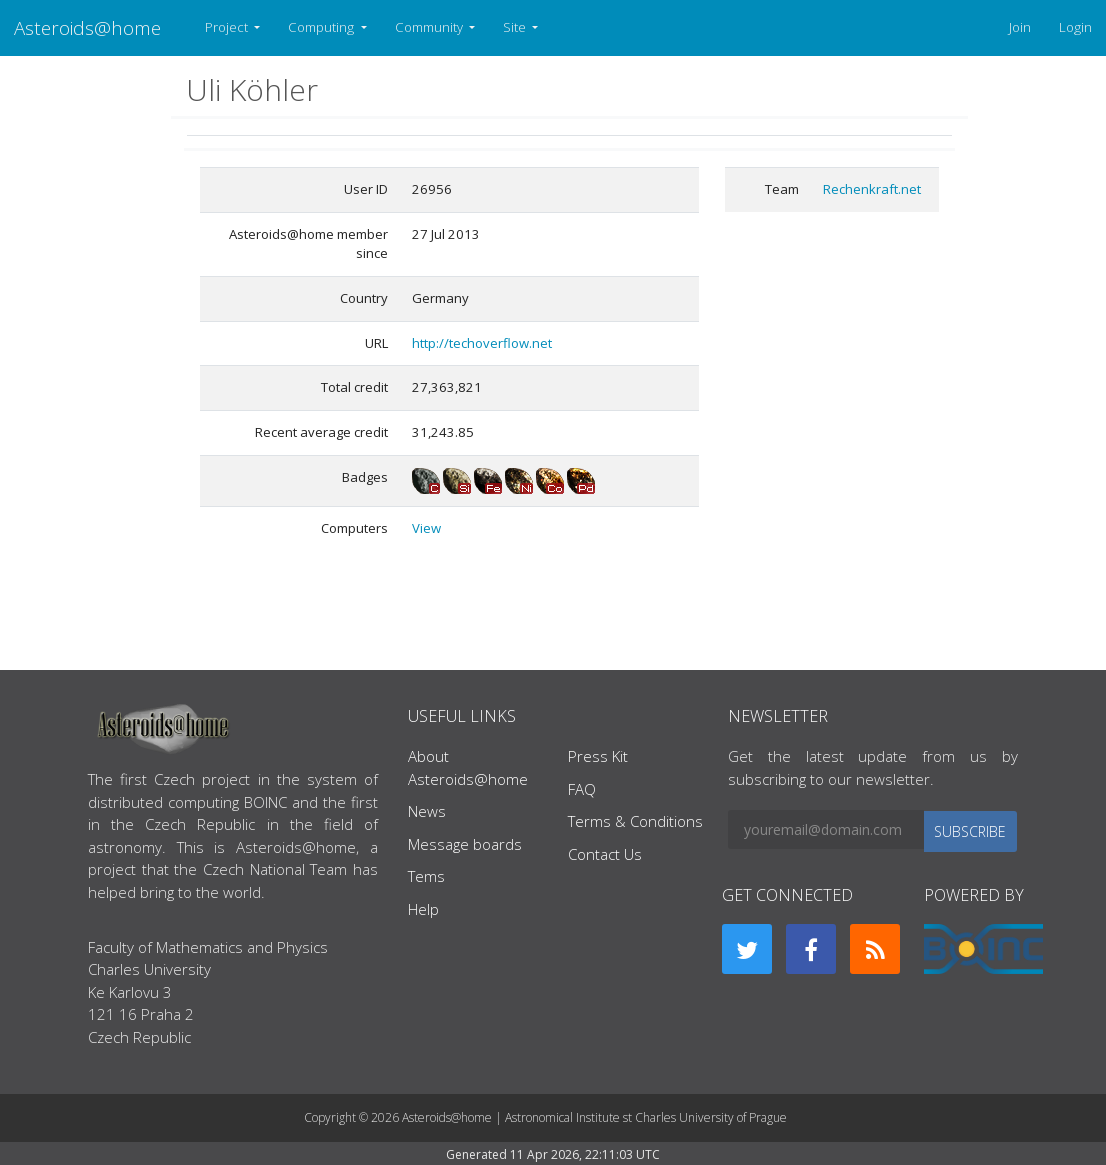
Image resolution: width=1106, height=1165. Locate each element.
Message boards (465, 844)
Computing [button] (322, 27)
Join (1020, 27)
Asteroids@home (87, 27)
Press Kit (598, 756)
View (426, 528)
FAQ (582, 789)
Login (1075, 27)
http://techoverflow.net (482, 343)
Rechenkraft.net (872, 189)
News (427, 811)
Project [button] (228, 27)
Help (423, 909)
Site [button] (516, 27)
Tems (426, 876)
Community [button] (430, 27)
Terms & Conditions (635, 821)
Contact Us (605, 854)
